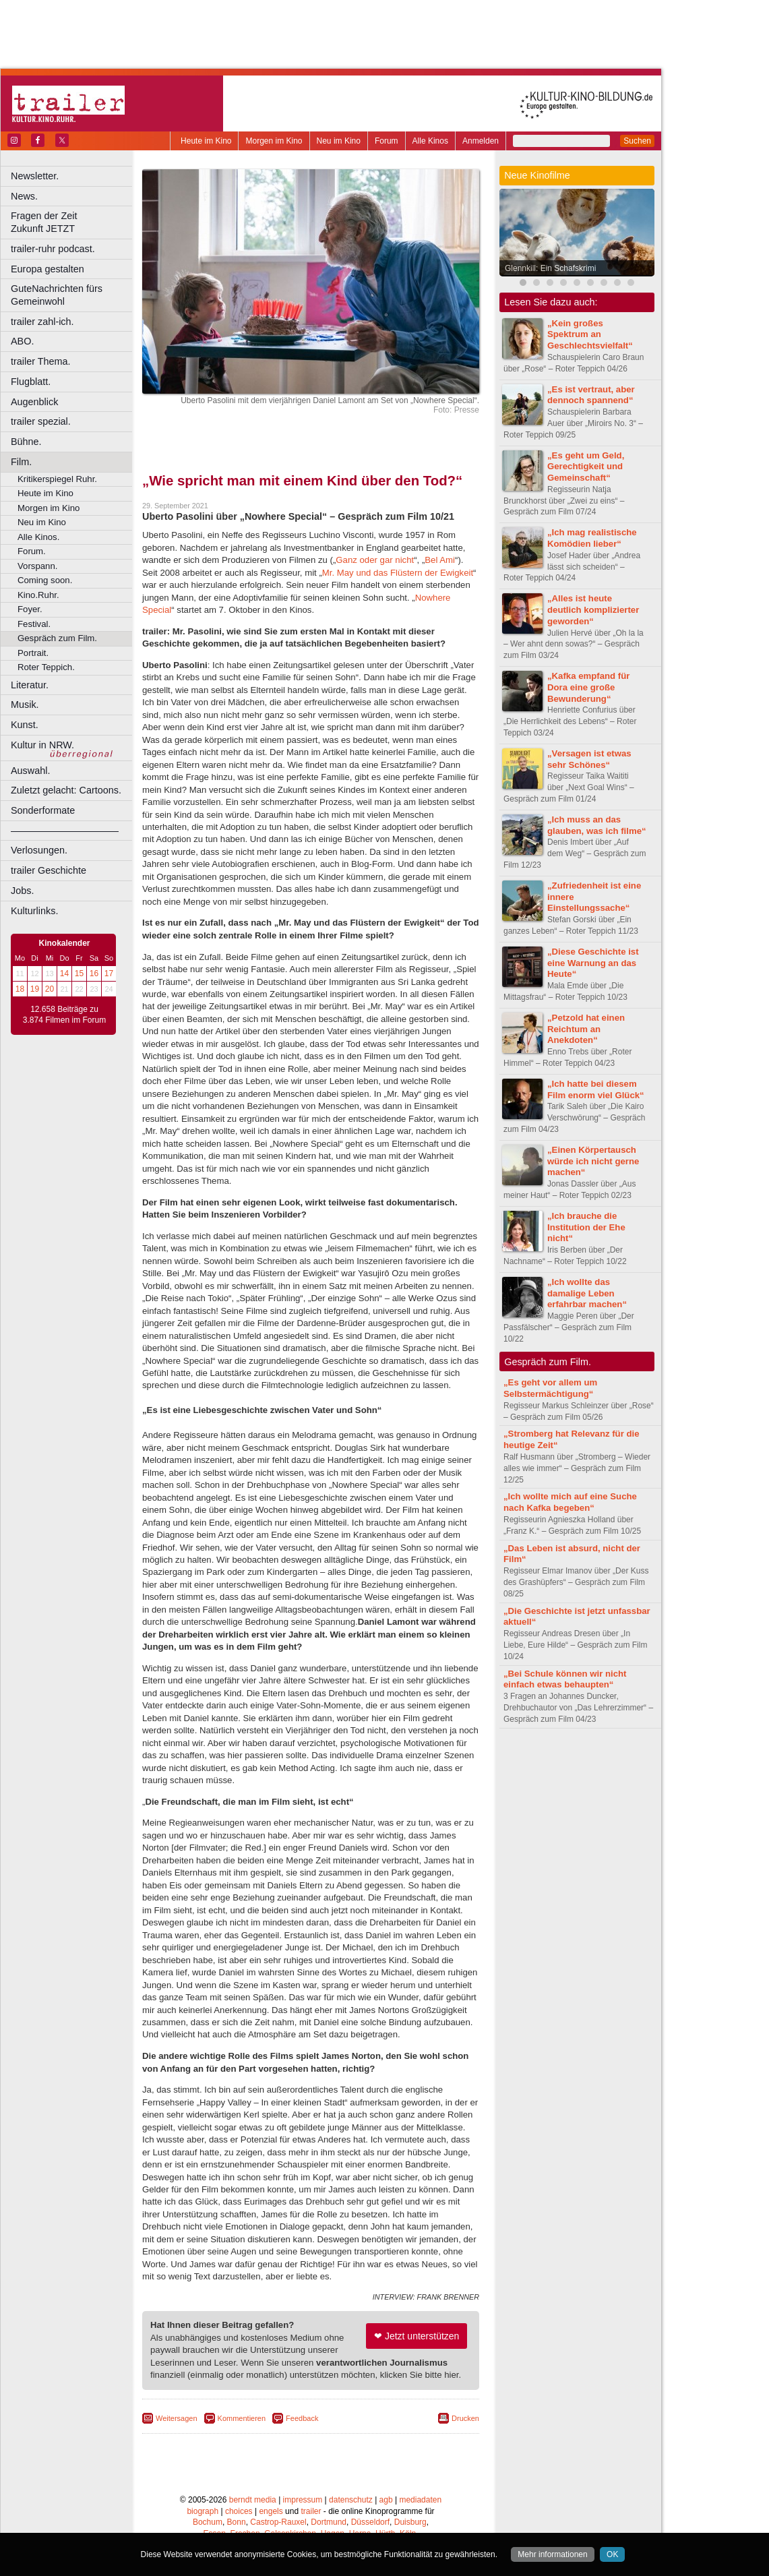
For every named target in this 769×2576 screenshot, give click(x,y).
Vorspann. (37, 566)
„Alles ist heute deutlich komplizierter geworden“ (593, 609)
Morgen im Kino (273, 141)
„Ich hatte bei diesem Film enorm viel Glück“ (595, 1089)
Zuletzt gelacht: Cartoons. (66, 790)
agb (386, 2500)
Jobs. (22, 890)
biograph (202, 2511)
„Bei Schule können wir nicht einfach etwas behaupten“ (564, 1679)
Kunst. (24, 724)
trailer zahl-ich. (42, 321)
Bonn (236, 2522)
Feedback (302, 2418)
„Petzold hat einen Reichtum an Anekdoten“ (586, 1029)
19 (34, 989)
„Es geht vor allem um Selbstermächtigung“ (550, 1388)
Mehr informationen (552, 2554)
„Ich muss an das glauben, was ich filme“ (596, 825)
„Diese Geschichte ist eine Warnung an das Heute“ (593, 963)
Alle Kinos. (38, 537)
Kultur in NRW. (42, 745)
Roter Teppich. (46, 667)
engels (270, 2511)
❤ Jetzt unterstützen (416, 2336)
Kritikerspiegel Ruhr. (57, 479)
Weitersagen (176, 2418)
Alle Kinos (430, 141)
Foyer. (30, 609)
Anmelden (480, 141)
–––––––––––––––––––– (65, 830)
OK (612, 2554)
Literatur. (30, 685)
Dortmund (328, 2522)
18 (20, 989)
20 (49, 989)
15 (79, 973)
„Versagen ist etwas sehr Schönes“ (589, 759)
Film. (21, 461)
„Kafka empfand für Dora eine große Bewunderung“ (588, 687)
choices (239, 2511)
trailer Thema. (41, 361)
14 (64, 973)
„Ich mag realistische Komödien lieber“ (592, 538)
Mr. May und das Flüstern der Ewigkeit (397, 573)
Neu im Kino (339, 141)
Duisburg (410, 2522)
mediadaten (420, 2500)
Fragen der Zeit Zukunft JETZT (73, 222)
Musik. (25, 704)
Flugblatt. (31, 381)
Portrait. (33, 653)
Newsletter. (35, 176)
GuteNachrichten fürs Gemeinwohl (56, 295)
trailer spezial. (41, 421)
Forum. (32, 551)
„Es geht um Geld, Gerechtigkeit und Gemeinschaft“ (585, 466)
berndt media (252, 2500)
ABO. (22, 341)
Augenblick (34, 401)
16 (94, 973)
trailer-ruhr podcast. (53, 248)
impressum (303, 2500)
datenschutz (351, 2500)
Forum (386, 141)
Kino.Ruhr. (38, 595)
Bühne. (26, 441)
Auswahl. (30, 770)
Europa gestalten (47, 269)
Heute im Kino (206, 141)
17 (108, 973)
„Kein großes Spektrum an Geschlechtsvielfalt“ (590, 334)
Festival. (34, 624)
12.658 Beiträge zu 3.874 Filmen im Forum (64, 1015)
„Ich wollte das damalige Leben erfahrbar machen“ (587, 1293)
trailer (311, 2511)
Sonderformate (43, 810)
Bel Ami (440, 560)
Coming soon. (45, 580)
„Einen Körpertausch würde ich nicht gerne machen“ (593, 1161)
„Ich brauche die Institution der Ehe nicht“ (586, 1227)
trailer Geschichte (48, 870)
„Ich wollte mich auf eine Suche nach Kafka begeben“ (570, 1502)
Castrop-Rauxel (278, 2522)
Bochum (207, 2522)
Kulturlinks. (34, 910)
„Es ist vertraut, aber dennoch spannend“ (591, 395)
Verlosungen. (39, 850)
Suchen (637, 141)
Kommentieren (242, 2418)
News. (24, 196)
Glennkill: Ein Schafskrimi (550, 268)
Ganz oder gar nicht (375, 560)
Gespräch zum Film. (57, 638)
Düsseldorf (370, 2522)
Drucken (465, 2418)
